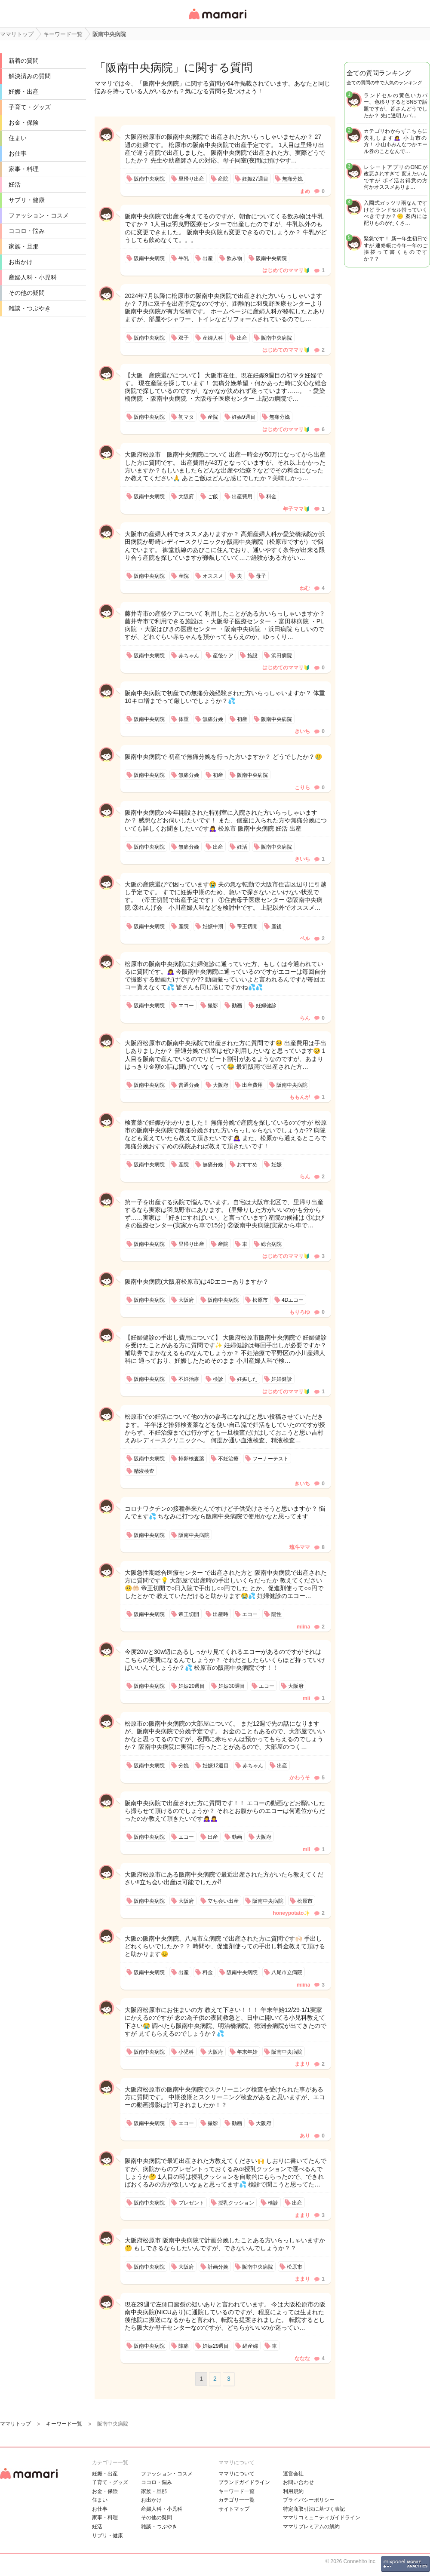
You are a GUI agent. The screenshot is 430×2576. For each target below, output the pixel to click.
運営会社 (293, 2474)
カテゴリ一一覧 (236, 2500)
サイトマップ (233, 2509)
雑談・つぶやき (30, 308)
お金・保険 (24, 122)
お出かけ (21, 261)
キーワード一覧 (236, 2491)
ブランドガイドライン (244, 2482)
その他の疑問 (27, 292)
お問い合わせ (298, 2482)
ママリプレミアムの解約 (311, 2527)
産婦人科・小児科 (33, 277)
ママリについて (236, 2474)
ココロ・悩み (27, 230)
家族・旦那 (24, 246)
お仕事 (18, 153)
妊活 (15, 184)
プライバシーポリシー (309, 2500)
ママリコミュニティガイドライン (321, 2518)
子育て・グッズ (30, 107)
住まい (18, 138)
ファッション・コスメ (39, 215)
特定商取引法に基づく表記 (314, 2509)
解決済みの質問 (30, 76)
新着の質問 (24, 60)
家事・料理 (24, 169)
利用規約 (293, 2491)
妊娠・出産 (24, 91)
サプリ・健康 (27, 199)
